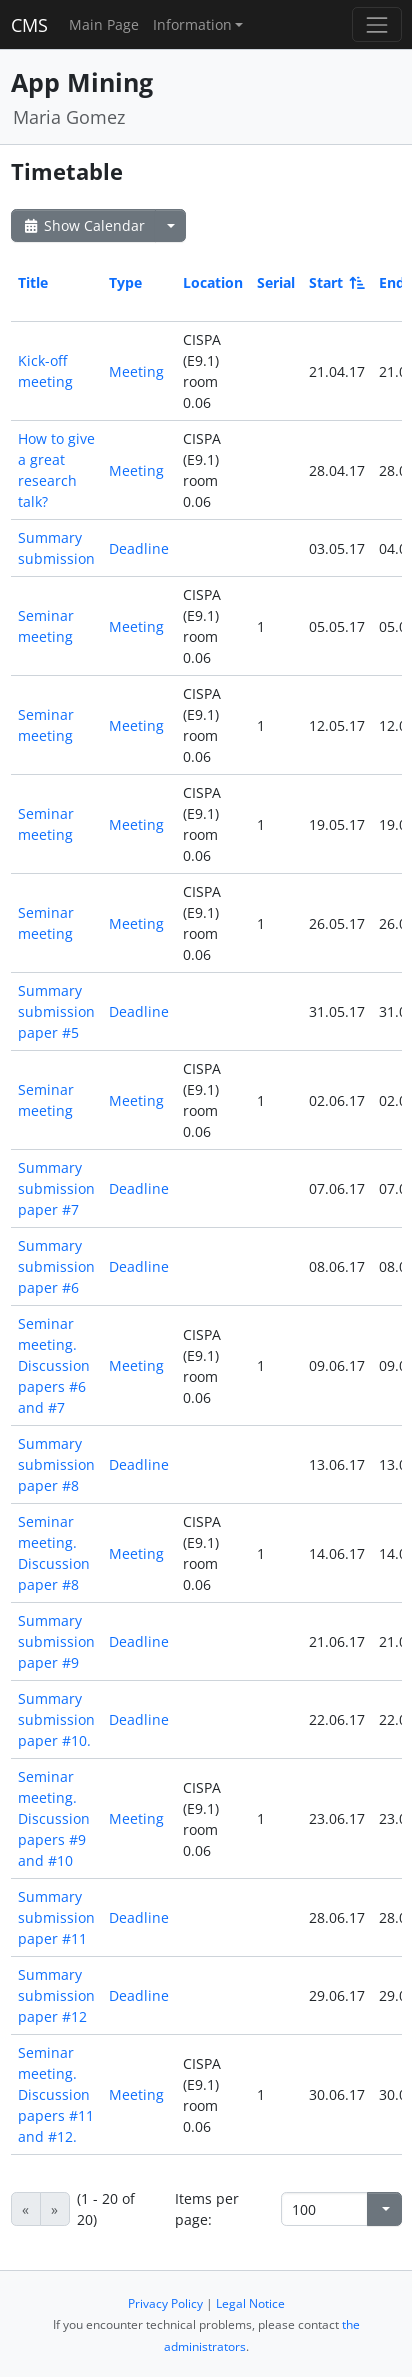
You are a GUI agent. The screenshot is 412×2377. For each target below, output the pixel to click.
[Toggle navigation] (376, 24)
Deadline (139, 548)
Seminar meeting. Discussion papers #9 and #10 (54, 1818)
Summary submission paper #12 (56, 1995)
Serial (276, 282)
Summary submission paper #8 (56, 1464)
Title (33, 282)
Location (213, 282)
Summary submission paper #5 (56, 1011)
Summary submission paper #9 (56, 1641)
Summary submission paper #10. (56, 1719)
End (392, 282)
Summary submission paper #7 (56, 1188)
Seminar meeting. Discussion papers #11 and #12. (56, 2094)
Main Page (104, 24)
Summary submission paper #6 (56, 1266)
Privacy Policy (165, 2303)
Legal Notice (250, 2303)
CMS (29, 25)
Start (335, 282)
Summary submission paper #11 (56, 1917)
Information (192, 24)
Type (125, 282)
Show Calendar (83, 225)
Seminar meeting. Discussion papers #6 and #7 (54, 1365)
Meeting (136, 371)
